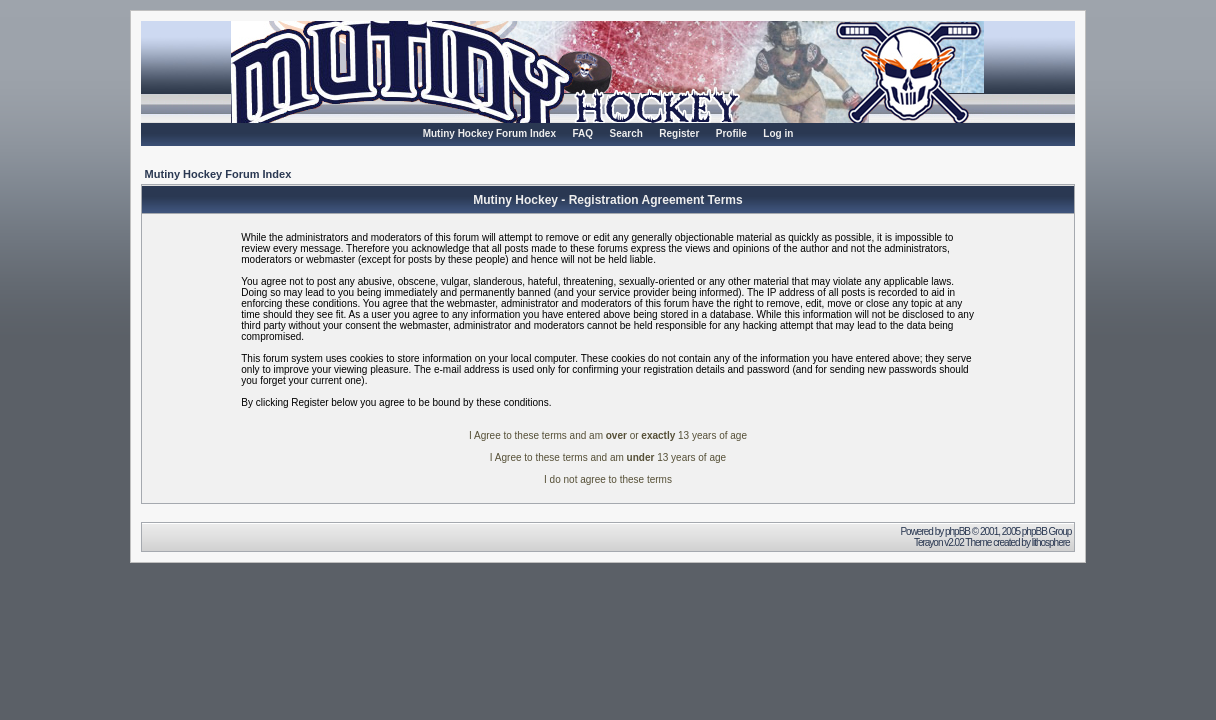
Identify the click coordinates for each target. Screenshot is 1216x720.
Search (625, 133)
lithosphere (1052, 542)
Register (679, 133)
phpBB (957, 531)
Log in (778, 133)
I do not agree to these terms (608, 479)
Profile (731, 133)
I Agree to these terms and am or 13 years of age (608, 435)
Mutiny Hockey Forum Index (489, 133)
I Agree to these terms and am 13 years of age (608, 457)
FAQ (582, 133)
